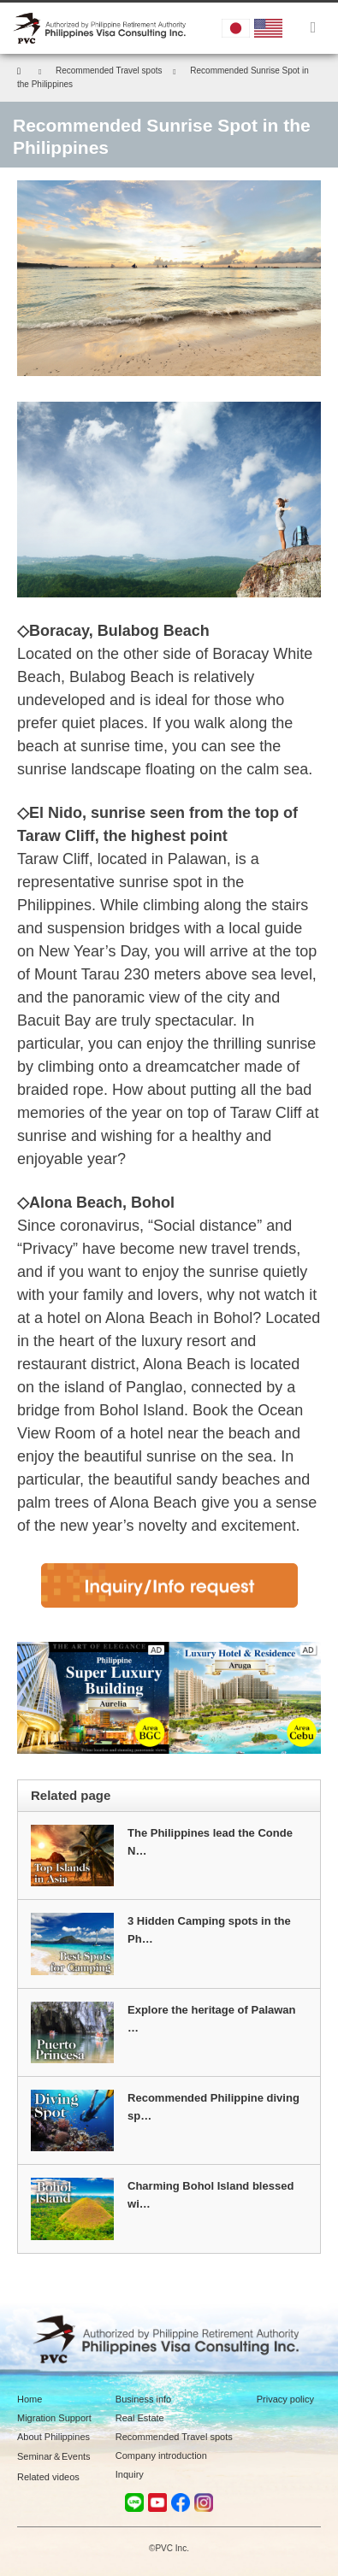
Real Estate (140, 2418)
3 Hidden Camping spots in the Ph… (209, 1929)
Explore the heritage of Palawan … (211, 2018)
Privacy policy (285, 2399)
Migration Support (54, 2418)
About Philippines (53, 2437)
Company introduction (161, 2455)
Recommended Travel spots (174, 2437)
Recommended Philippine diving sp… (213, 2106)
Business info (143, 2399)
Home (29, 2399)
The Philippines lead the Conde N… (210, 1841)
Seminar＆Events (54, 2456)
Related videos (48, 2477)
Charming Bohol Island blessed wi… (210, 2194)
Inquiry (130, 2474)
